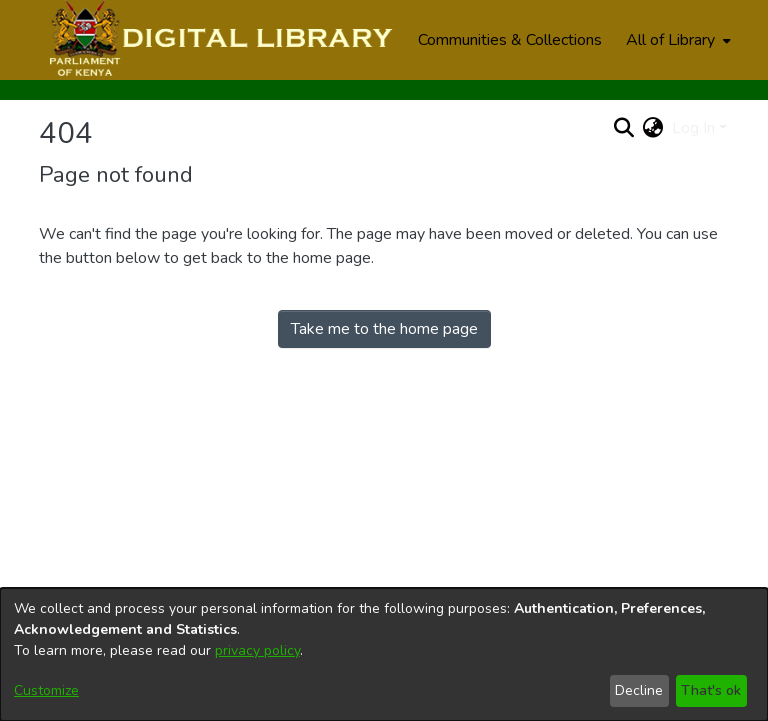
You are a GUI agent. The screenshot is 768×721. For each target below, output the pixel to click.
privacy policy (257, 650)
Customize (46, 690)
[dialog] (384, 654)
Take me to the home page (384, 329)
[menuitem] (676, 40)
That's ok (711, 690)
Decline (639, 690)
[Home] (218, 40)
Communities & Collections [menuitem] (510, 40)
